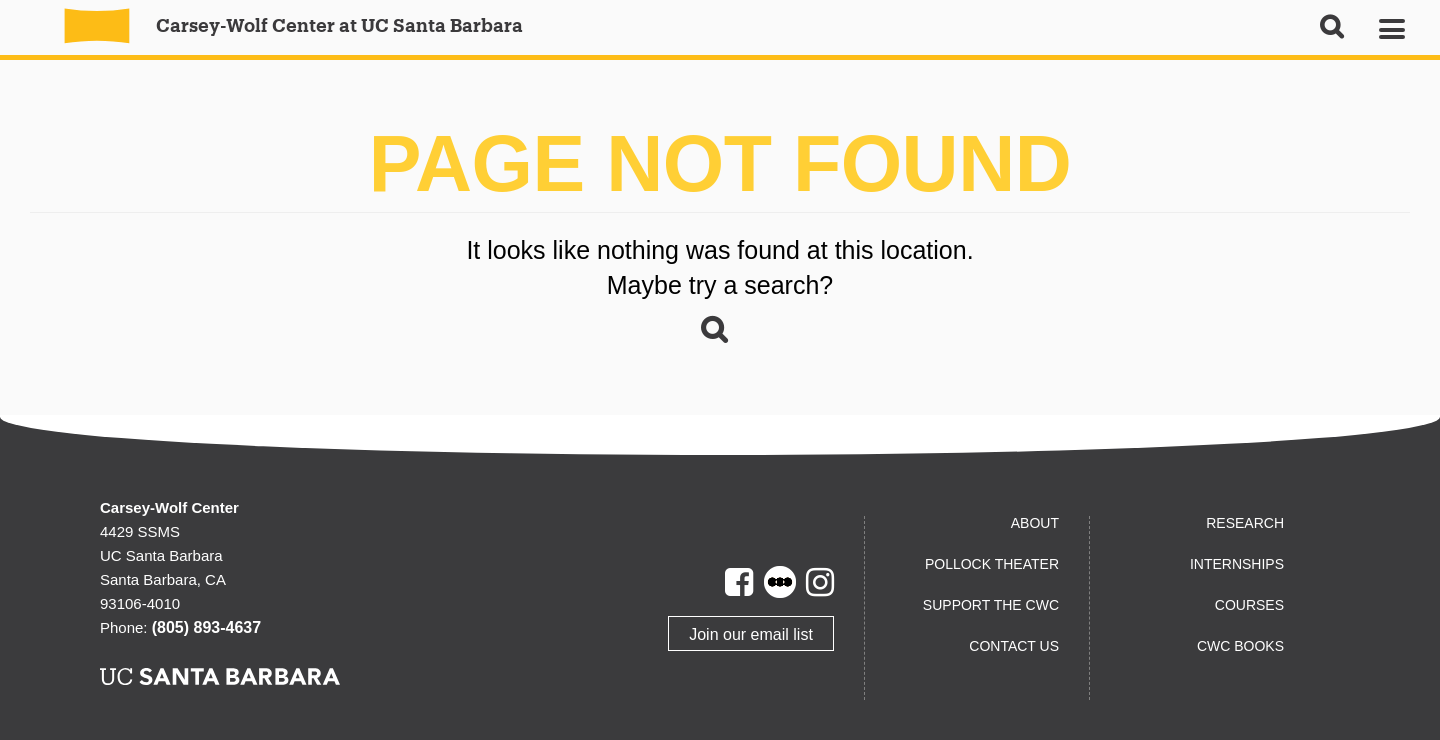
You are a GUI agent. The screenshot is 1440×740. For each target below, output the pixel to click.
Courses (1249, 605)
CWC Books (1240, 646)
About (1035, 523)
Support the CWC (991, 605)
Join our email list (751, 634)
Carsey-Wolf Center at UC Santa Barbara (282, 25)
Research (1245, 523)
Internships (1237, 564)
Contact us (1014, 646)
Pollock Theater (992, 564)
